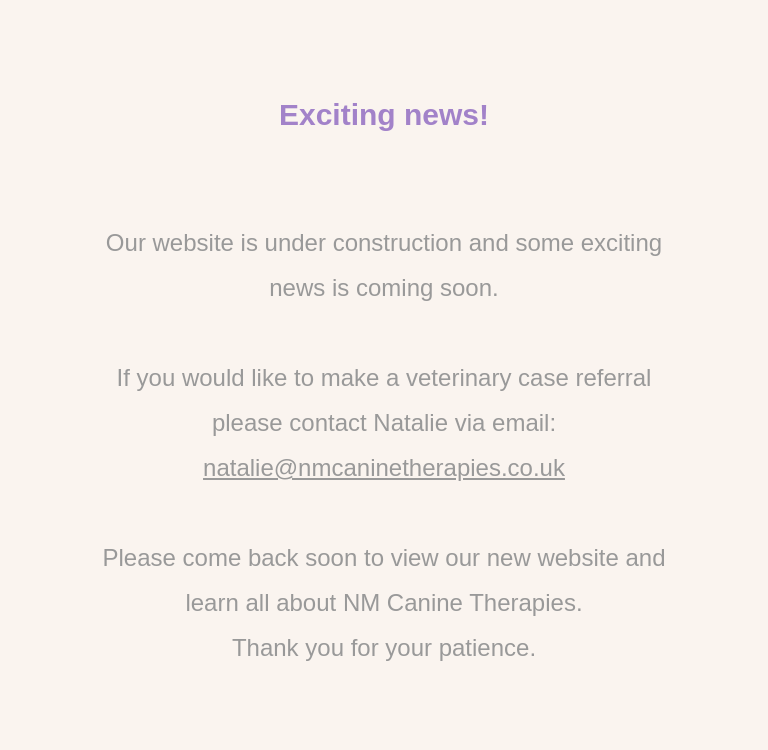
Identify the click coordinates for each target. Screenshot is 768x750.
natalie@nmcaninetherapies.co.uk (384, 467)
